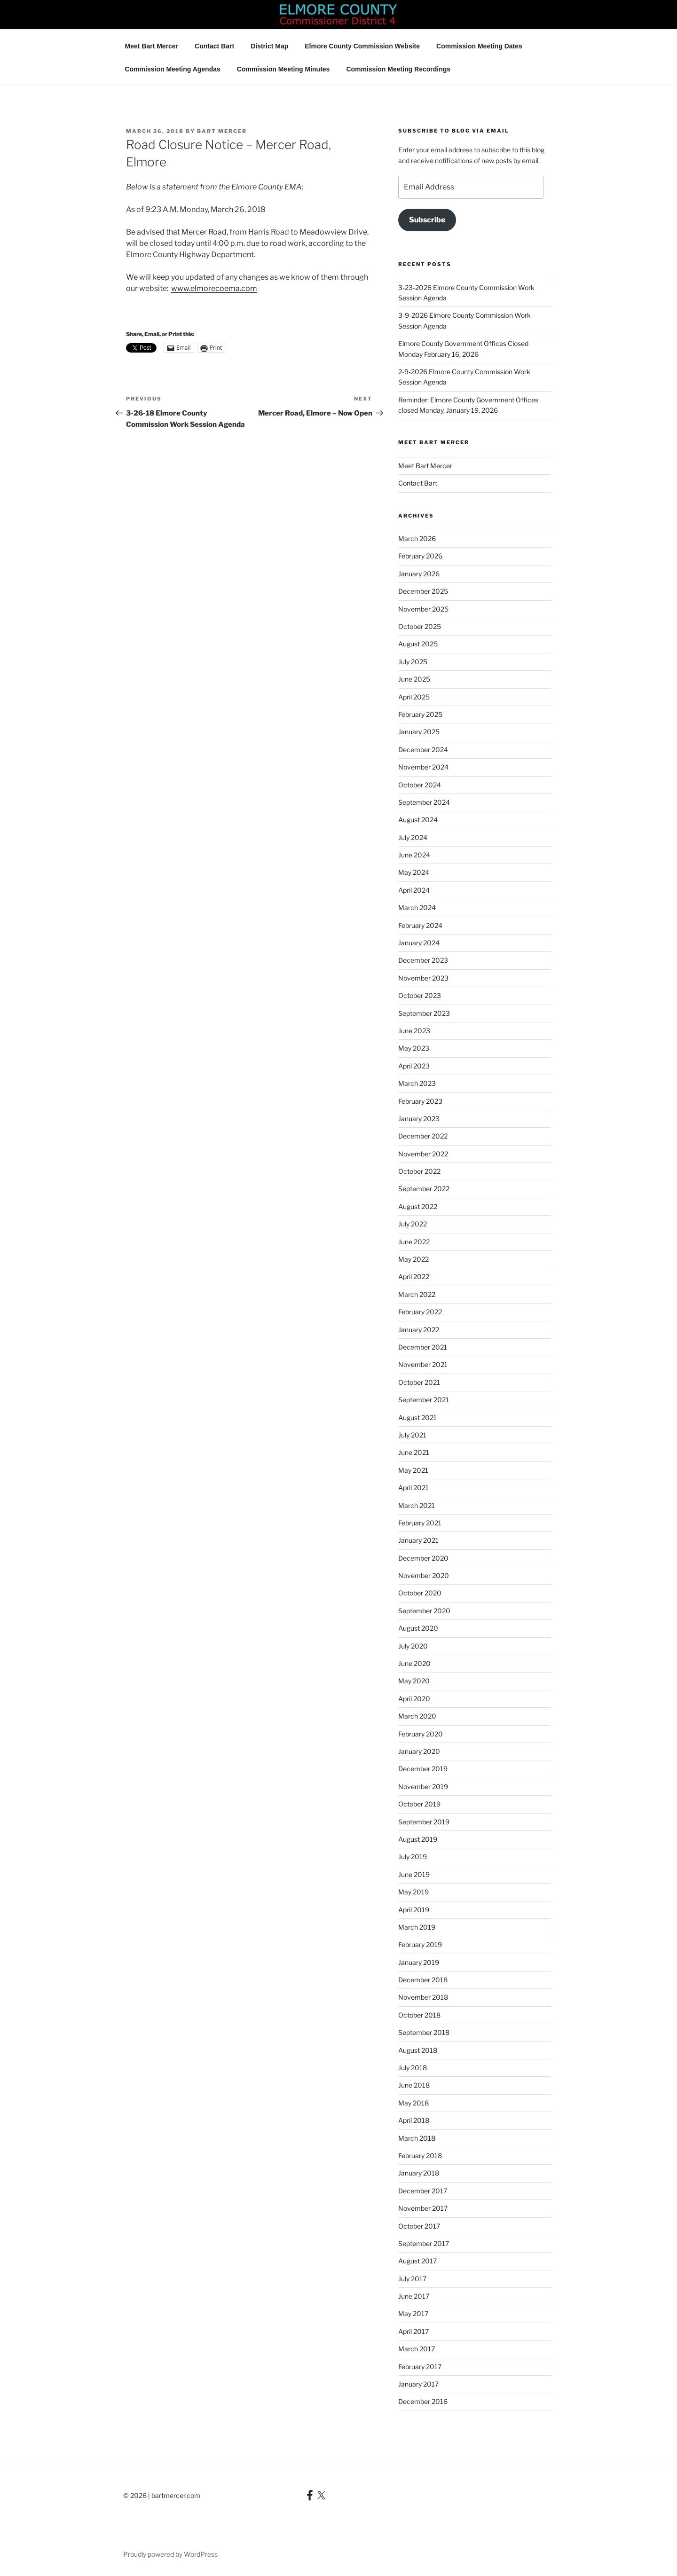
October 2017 (419, 2226)
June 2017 (413, 2296)
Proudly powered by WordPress (170, 2554)
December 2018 (423, 1980)
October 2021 (419, 1382)
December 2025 (423, 591)
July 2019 (412, 1857)
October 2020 (419, 1593)
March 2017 (416, 2349)
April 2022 (413, 1276)
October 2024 (419, 785)
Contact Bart (214, 46)
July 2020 (413, 1646)
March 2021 (416, 1505)
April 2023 (414, 1066)
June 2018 (414, 2085)
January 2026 (419, 574)
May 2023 (413, 1048)
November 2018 (423, 1997)
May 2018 (413, 2103)
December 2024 (423, 750)
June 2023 (414, 1031)
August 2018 (417, 2050)
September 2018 (423, 2032)
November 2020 (423, 1575)
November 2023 (423, 978)
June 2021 (413, 1452)
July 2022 (412, 1224)
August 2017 (417, 2261)
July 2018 (412, 2068)
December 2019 (423, 1769)
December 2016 (423, 2401)
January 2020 (419, 1751)
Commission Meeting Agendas (172, 69)
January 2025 (419, 732)
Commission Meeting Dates (479, 46)
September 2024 (424, 802)
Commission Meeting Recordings (398, 69)
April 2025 (414, 697)
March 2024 (417, 907)
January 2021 (418, 1540)
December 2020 (423, 1558)
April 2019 (413, 1910)
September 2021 (423, 1400)
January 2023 (419, 1119)
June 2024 (414, 855)
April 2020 (414, 1699)
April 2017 (413, 2331)
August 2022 (417, 1206)
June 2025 (414, 679)
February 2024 (420, 925)
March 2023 (417, 1083)
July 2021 (412, 1435)
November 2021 (423, 1364)
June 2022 (414, 1242)
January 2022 (418, 1330)
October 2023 (419, 995)
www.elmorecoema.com (214, 288)
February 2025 (420, 714)
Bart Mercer (222, 131)
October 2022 (419, 1171)
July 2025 (412, 662)
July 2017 (412, 2279)
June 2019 (414, 1874)
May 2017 (413, 2313)
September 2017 (423, 2243)
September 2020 (424, 1611)
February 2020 (420, 1734)
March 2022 (416, 1294)
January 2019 (418, 1962)
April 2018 (413, 2120)
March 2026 (417, 538)
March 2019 (416, 1927)
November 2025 (423, 609)
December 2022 (423, 1136)
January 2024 (419, 943)
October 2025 (419, 626)
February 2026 (420, 556)
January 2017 (418, 2384)
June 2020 (414, 1663)
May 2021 (413, 1470)
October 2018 (419, 2015)
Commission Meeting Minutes (283, 69)
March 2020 (417, 1716)
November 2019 (423, 1787)
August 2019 (417, 1839)
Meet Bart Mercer (152, 46)
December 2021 (422, 1347)
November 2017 (423, 2208)
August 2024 (418, 820)
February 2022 (420, 1312)
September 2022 (423, 1189)
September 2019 (423, 1822)
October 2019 (419, 1804)
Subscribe (427, 219)
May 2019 (413, 1892)
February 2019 (420, 1944)
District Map (269, 46)
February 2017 (419, 2367)
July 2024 (412, 837)
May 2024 (413, 872)
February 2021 (419, 1523)
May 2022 (413, 1259)
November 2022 (423, 1154)
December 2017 (422, 2191)
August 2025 (418, 644)
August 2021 (417, 1418)
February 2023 (420, 1101)
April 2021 (413, 1488)
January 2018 (418, 2173)
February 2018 (420, 2156)
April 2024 (414, 890)
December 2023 (423, 960)
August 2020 (418, 1628)
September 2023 (424, 1013)
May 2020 (414, 1681)
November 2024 (423, 767)
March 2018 (416, 2138)
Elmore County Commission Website (362, 46)
